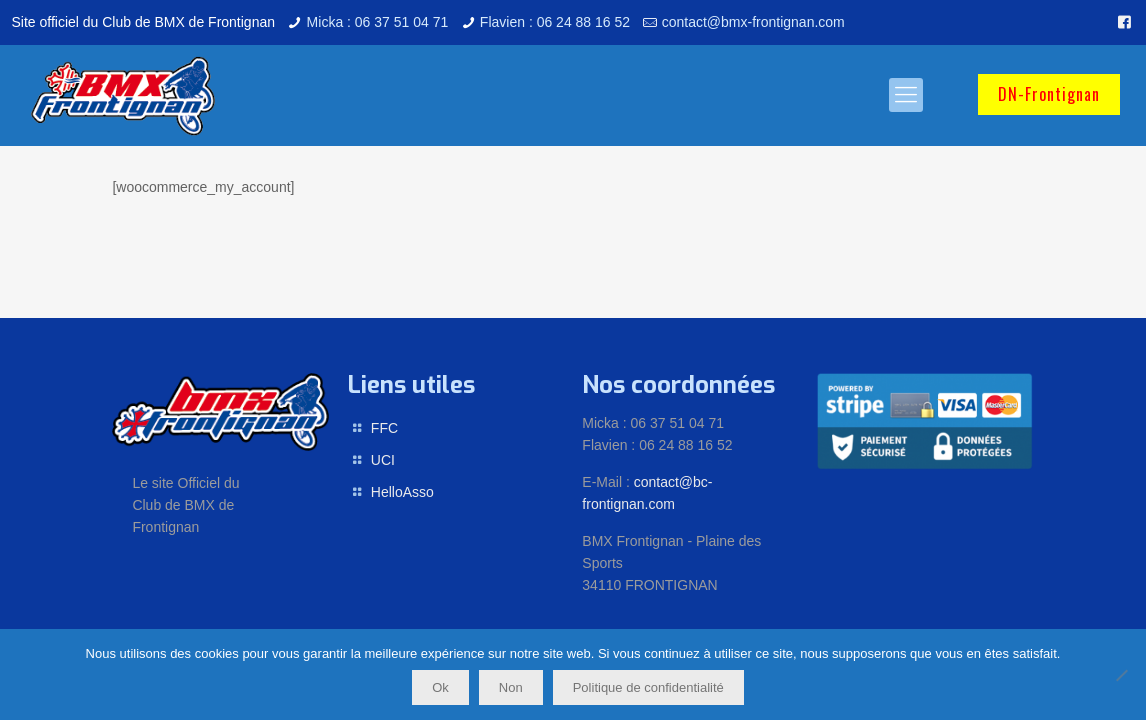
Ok (440, 687)
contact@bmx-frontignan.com (753, 22)
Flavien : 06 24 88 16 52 (555, 22)
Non (511, 687)
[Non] (1121, 675)
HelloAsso (402, 492)
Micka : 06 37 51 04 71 (378, 22)
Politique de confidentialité (648, 687)
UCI (383, 460)
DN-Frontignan (1049, 94)
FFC (384, 428)
